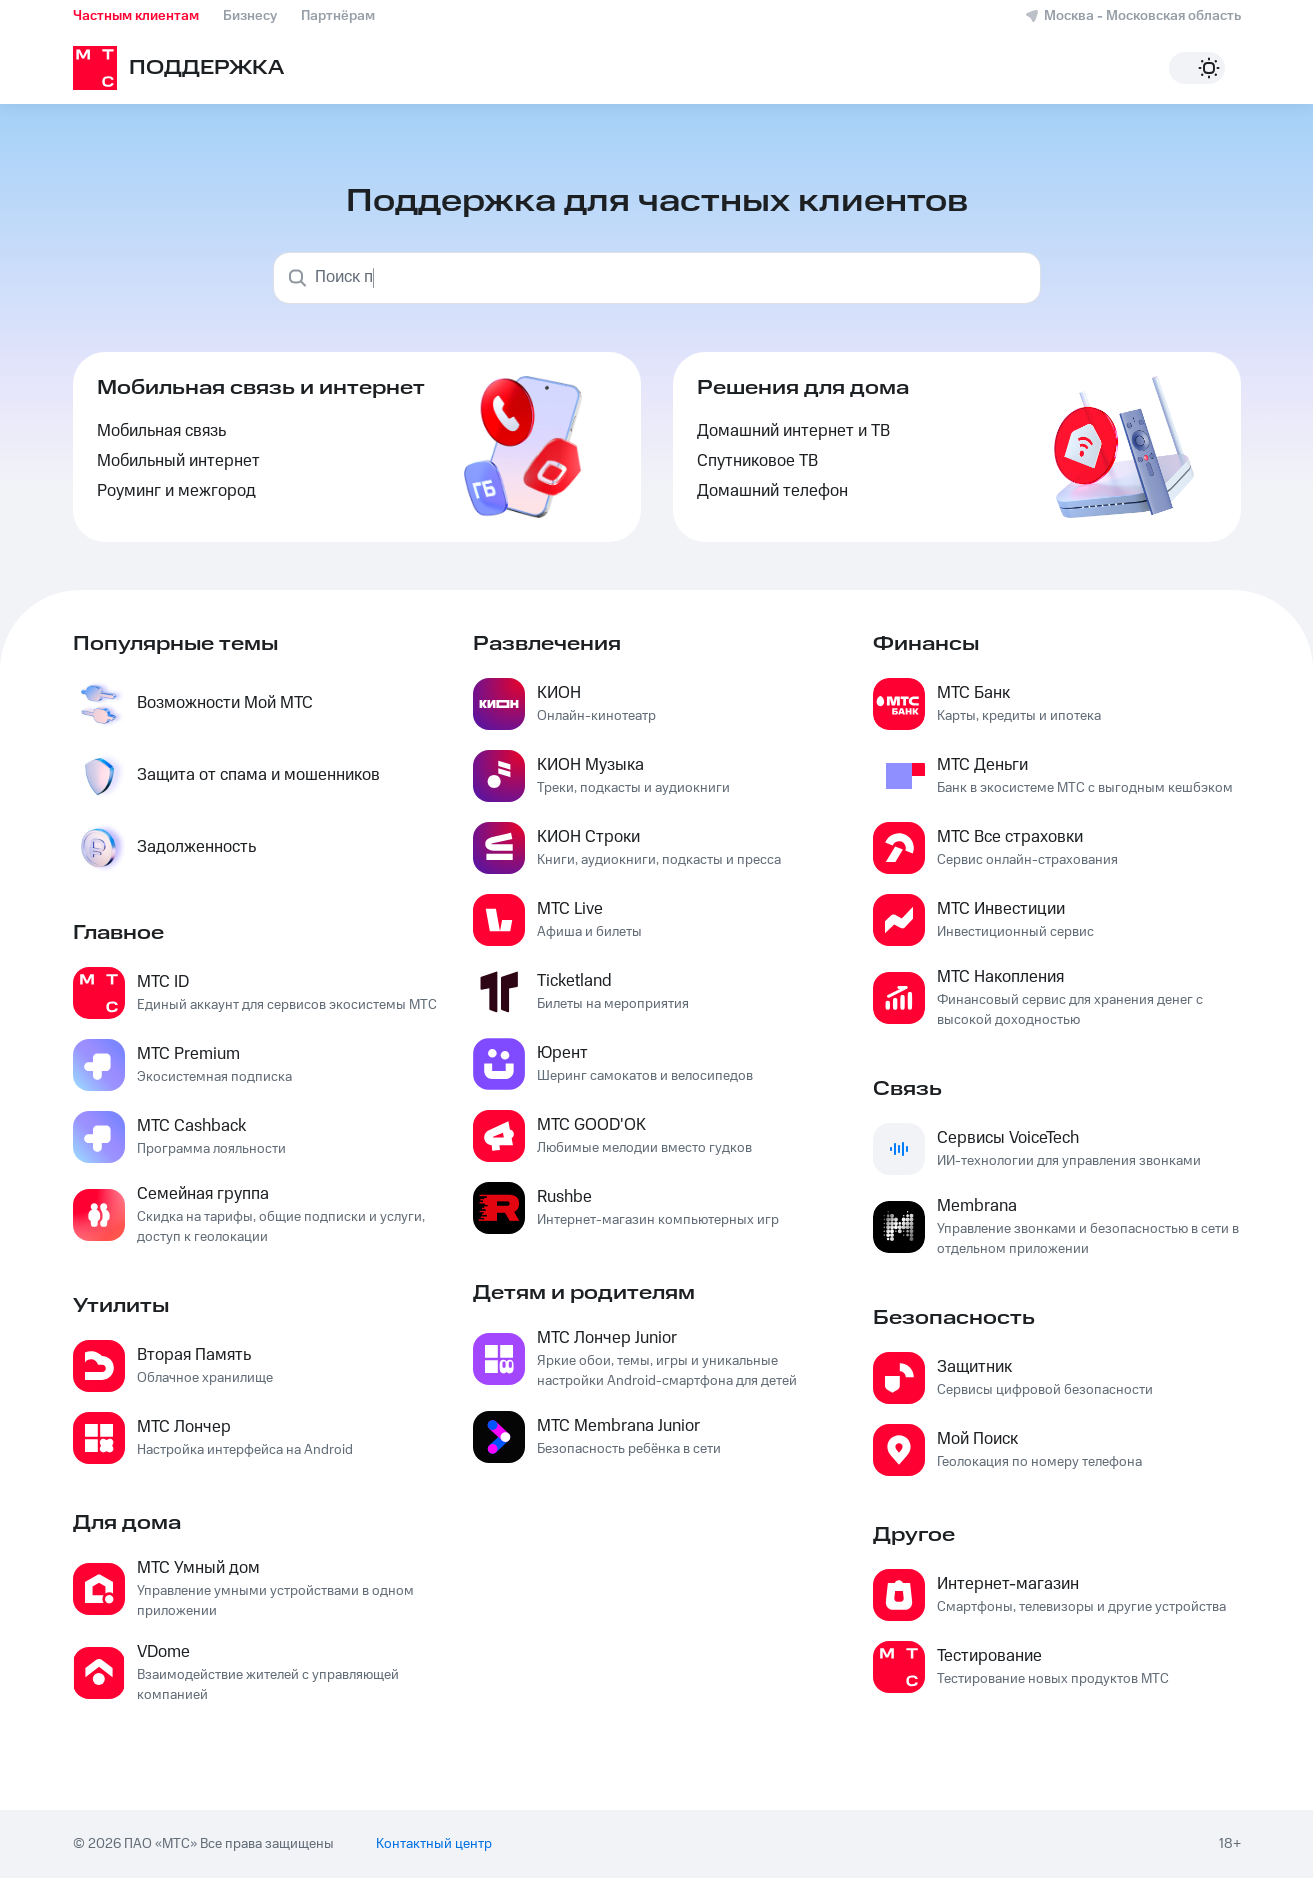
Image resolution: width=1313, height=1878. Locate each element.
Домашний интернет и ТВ (793, 431)
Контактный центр (434, 1844)
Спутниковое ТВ (757, 461)
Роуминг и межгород (176, 491)
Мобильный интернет (178, 461)
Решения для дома (803, 388)
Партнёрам (338, 16)
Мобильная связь (161, 431)
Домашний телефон (772, 491)
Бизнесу (250, 16)
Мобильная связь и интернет (261, 388)
